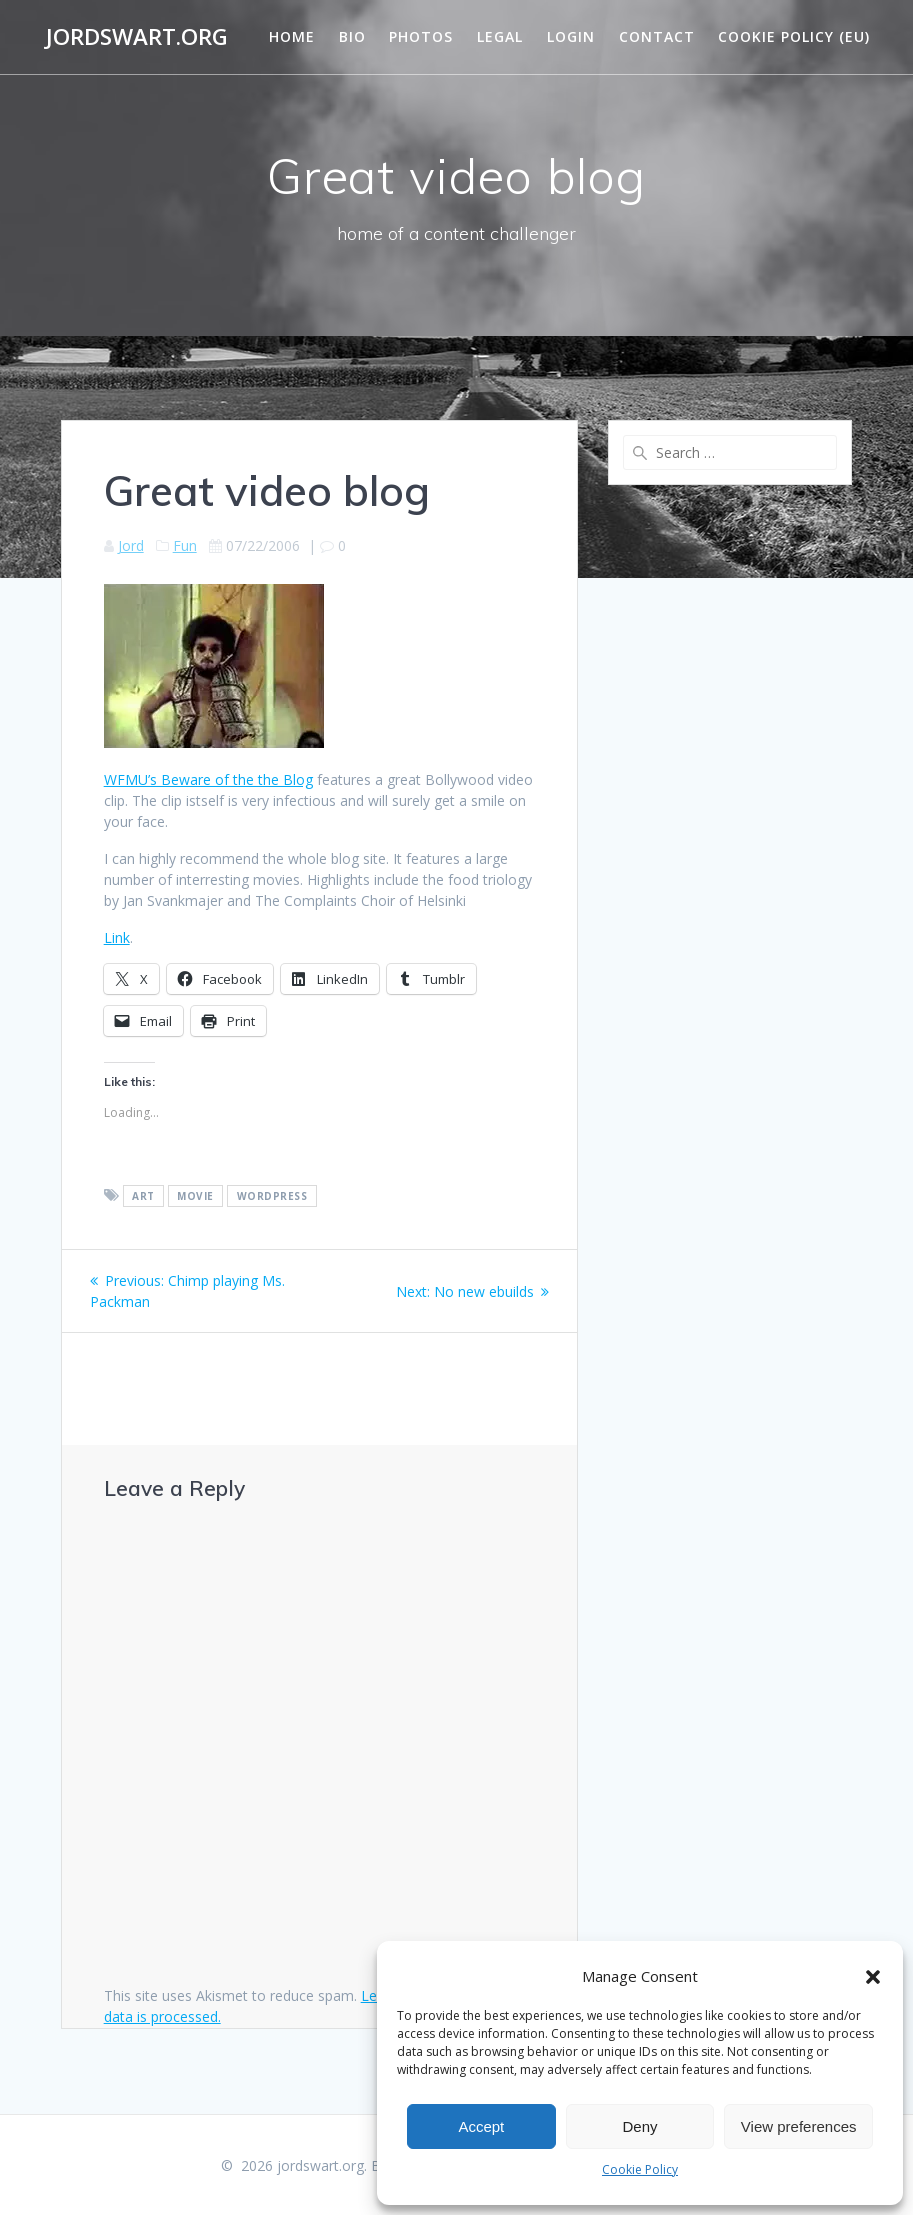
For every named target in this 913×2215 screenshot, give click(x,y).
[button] (873, 1977)
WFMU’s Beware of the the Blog (208, 779)
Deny (639, 2126)
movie (195, 1196)
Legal (500, 36)
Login (571, 36)
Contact (657, 36)
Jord (131, 545)
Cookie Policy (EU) (794, 36)
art (143, 1196)
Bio (352, 36)
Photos (421, 36)
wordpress (272, 1196)
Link (117, 937)
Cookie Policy (640, 2169)
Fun (185, 545)
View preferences (799, 2126)
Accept (481, 2126)
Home (292, 36)
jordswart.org (137, 37)
